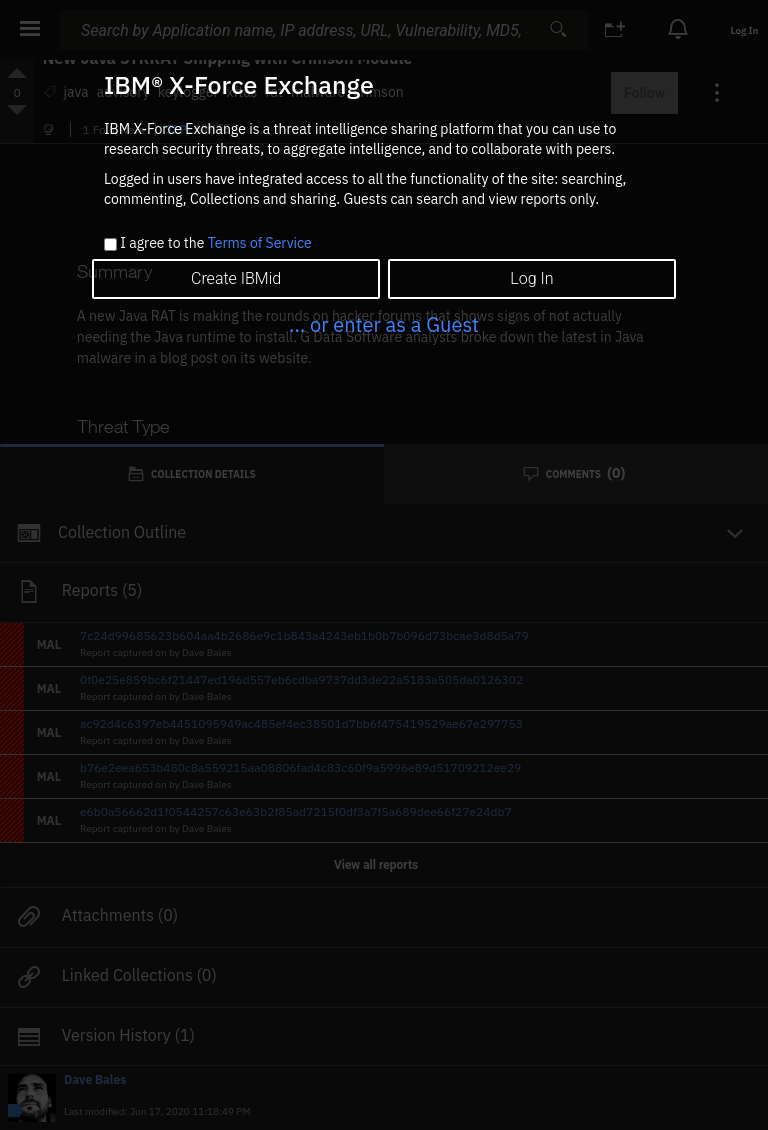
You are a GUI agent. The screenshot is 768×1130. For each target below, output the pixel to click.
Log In (531, 278)
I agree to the (215, 244)
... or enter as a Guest (384, 324)
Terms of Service (260, 243)
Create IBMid (236, 278)
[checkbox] (110, 244)
